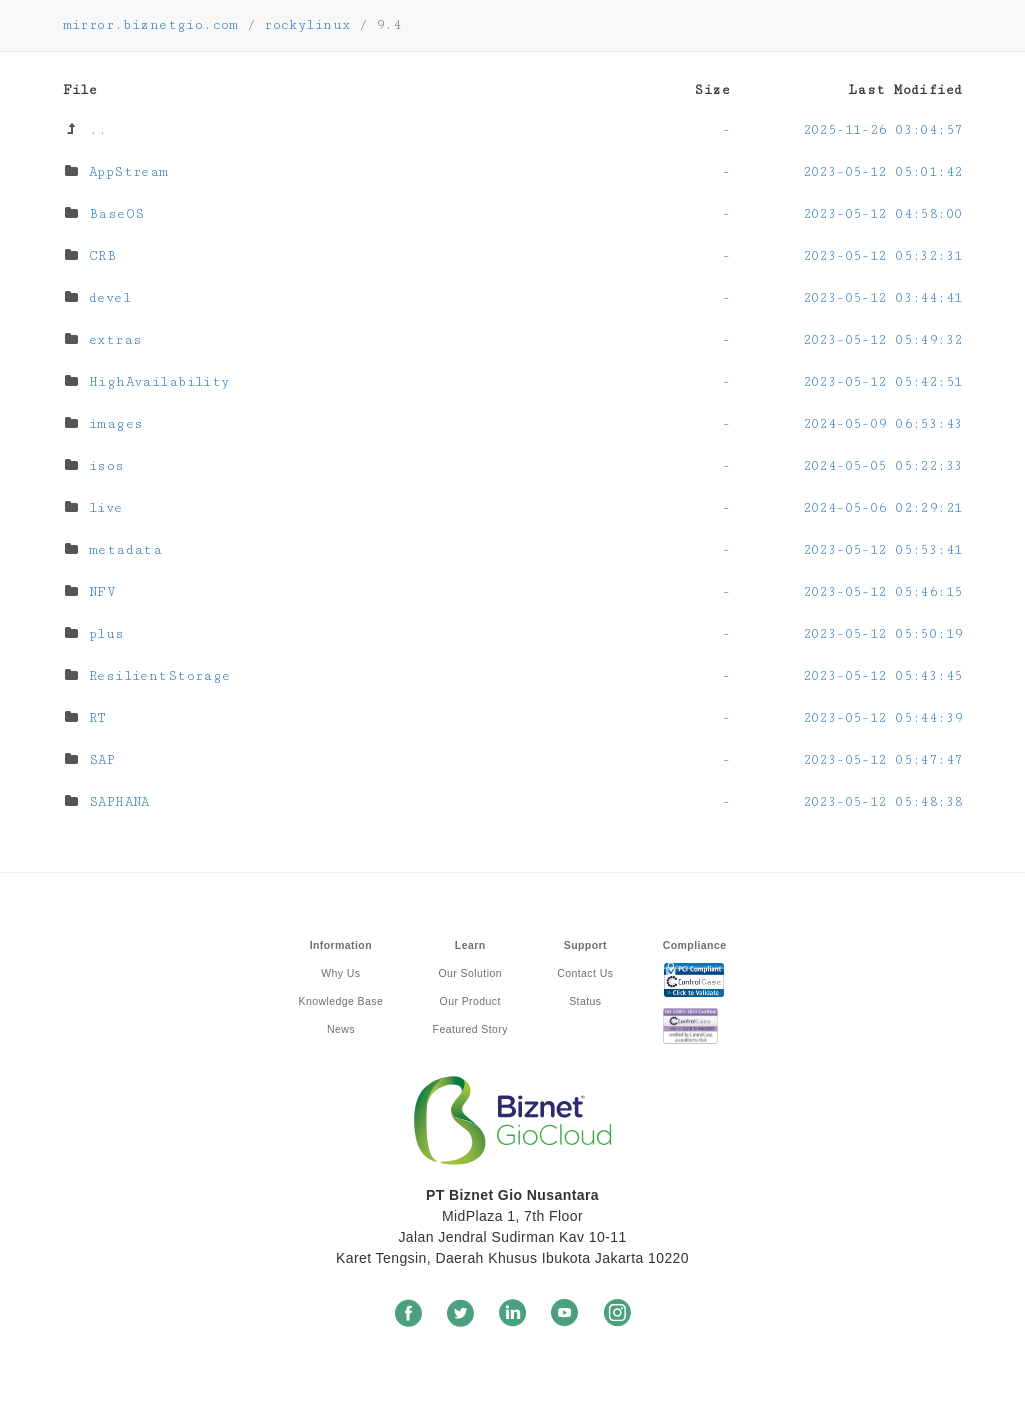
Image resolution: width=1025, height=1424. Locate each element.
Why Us (340, 973)
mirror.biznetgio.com (151, 25)
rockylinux (307, 25)
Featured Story (470, 1029)
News (341, 1029)
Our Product (470, 1001)
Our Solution (470, 973)
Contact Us (585, 973)
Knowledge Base (341, 1001)
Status (585, 1001)
